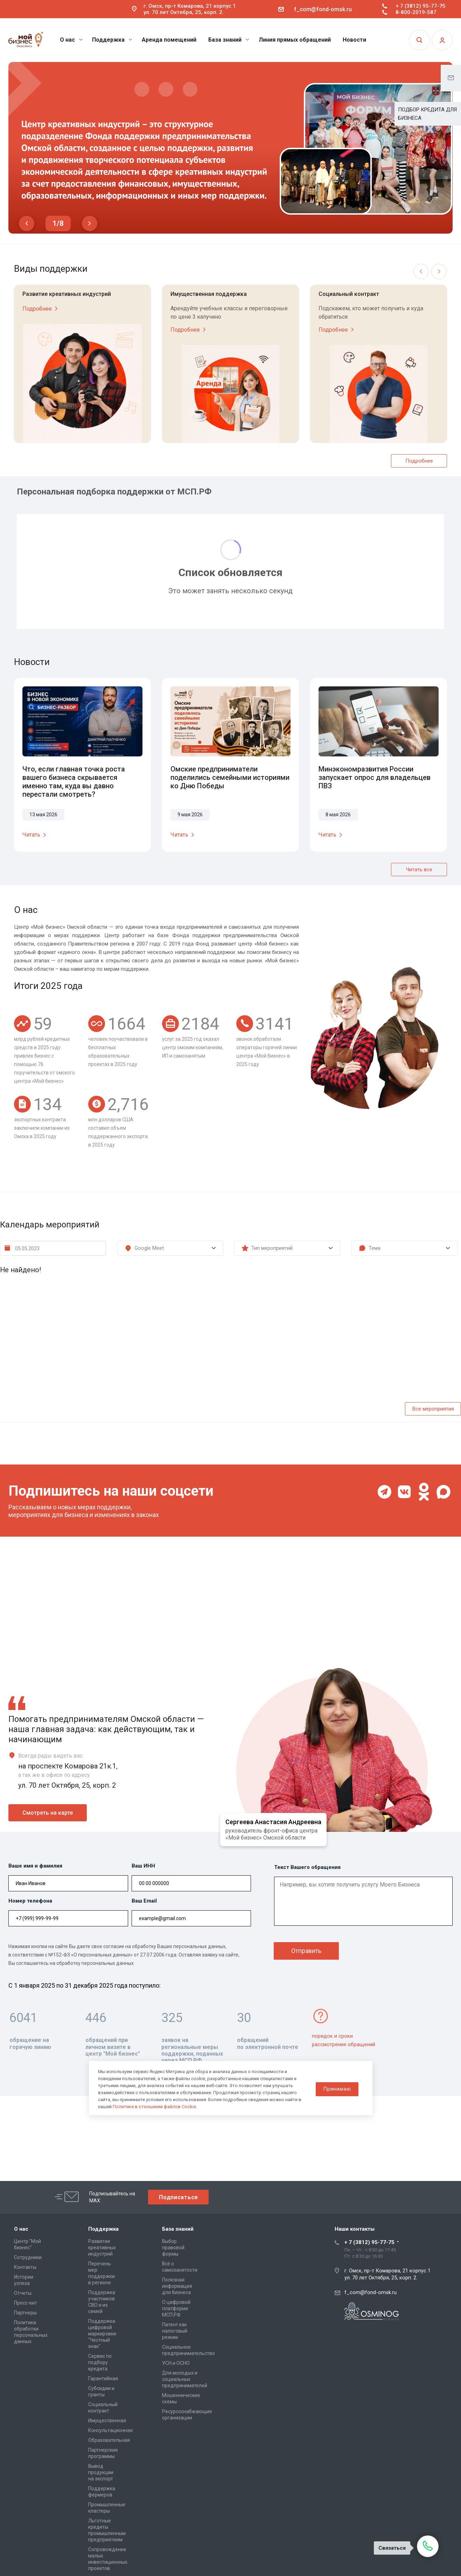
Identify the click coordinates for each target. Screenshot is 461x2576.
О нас (71, 39)
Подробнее (41, 308)
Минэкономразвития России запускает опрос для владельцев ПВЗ (375, 777)
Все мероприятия (433, 1409)
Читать (35, 835)
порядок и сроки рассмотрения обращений (343, 2040)
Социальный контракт (349, 294)
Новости (354, 39)
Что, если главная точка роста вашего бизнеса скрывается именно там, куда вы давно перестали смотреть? (73, 781)
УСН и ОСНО (176, 2363)
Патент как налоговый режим (174, 2331)
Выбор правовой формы (173, 2247)
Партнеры (25, 2312)
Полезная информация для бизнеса (177, 2286)
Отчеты (23, 2293)
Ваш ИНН (143, 1866)
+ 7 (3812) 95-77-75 (421, 6)
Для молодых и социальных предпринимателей (184, 2379)
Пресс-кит (25, 2303)
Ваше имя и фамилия (35, 1866)
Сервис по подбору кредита (100, 2362)
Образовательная (109, 2440)
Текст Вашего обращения (307, 1867)
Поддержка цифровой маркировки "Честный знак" (102, 2333)
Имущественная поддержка (208, 294)
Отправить (306, 1950)
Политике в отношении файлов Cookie (154, 2106)
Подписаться (178, 2197)
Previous (26, 223)
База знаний (228, 39)
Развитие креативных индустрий (66, 294)
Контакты (25, 2267)
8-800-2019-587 (416, 12)
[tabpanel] (230, 148)
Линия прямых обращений (295, 39)
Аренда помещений (169, 39)
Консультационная (110, 2430)
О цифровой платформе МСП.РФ (176, 2308)
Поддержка (112, 39)
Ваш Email (144, 1901)
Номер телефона (30, 1901)
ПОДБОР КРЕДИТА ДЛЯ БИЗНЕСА (427, 113)
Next (89, 223)
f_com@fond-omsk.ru (323, 9)
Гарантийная (103, 2378)
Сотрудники (28, 2257)
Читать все (419, 869)
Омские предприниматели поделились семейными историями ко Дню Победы (229, 777)
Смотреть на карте (47, 1812)
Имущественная (107, 2420)
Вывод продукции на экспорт (100, 2472)
